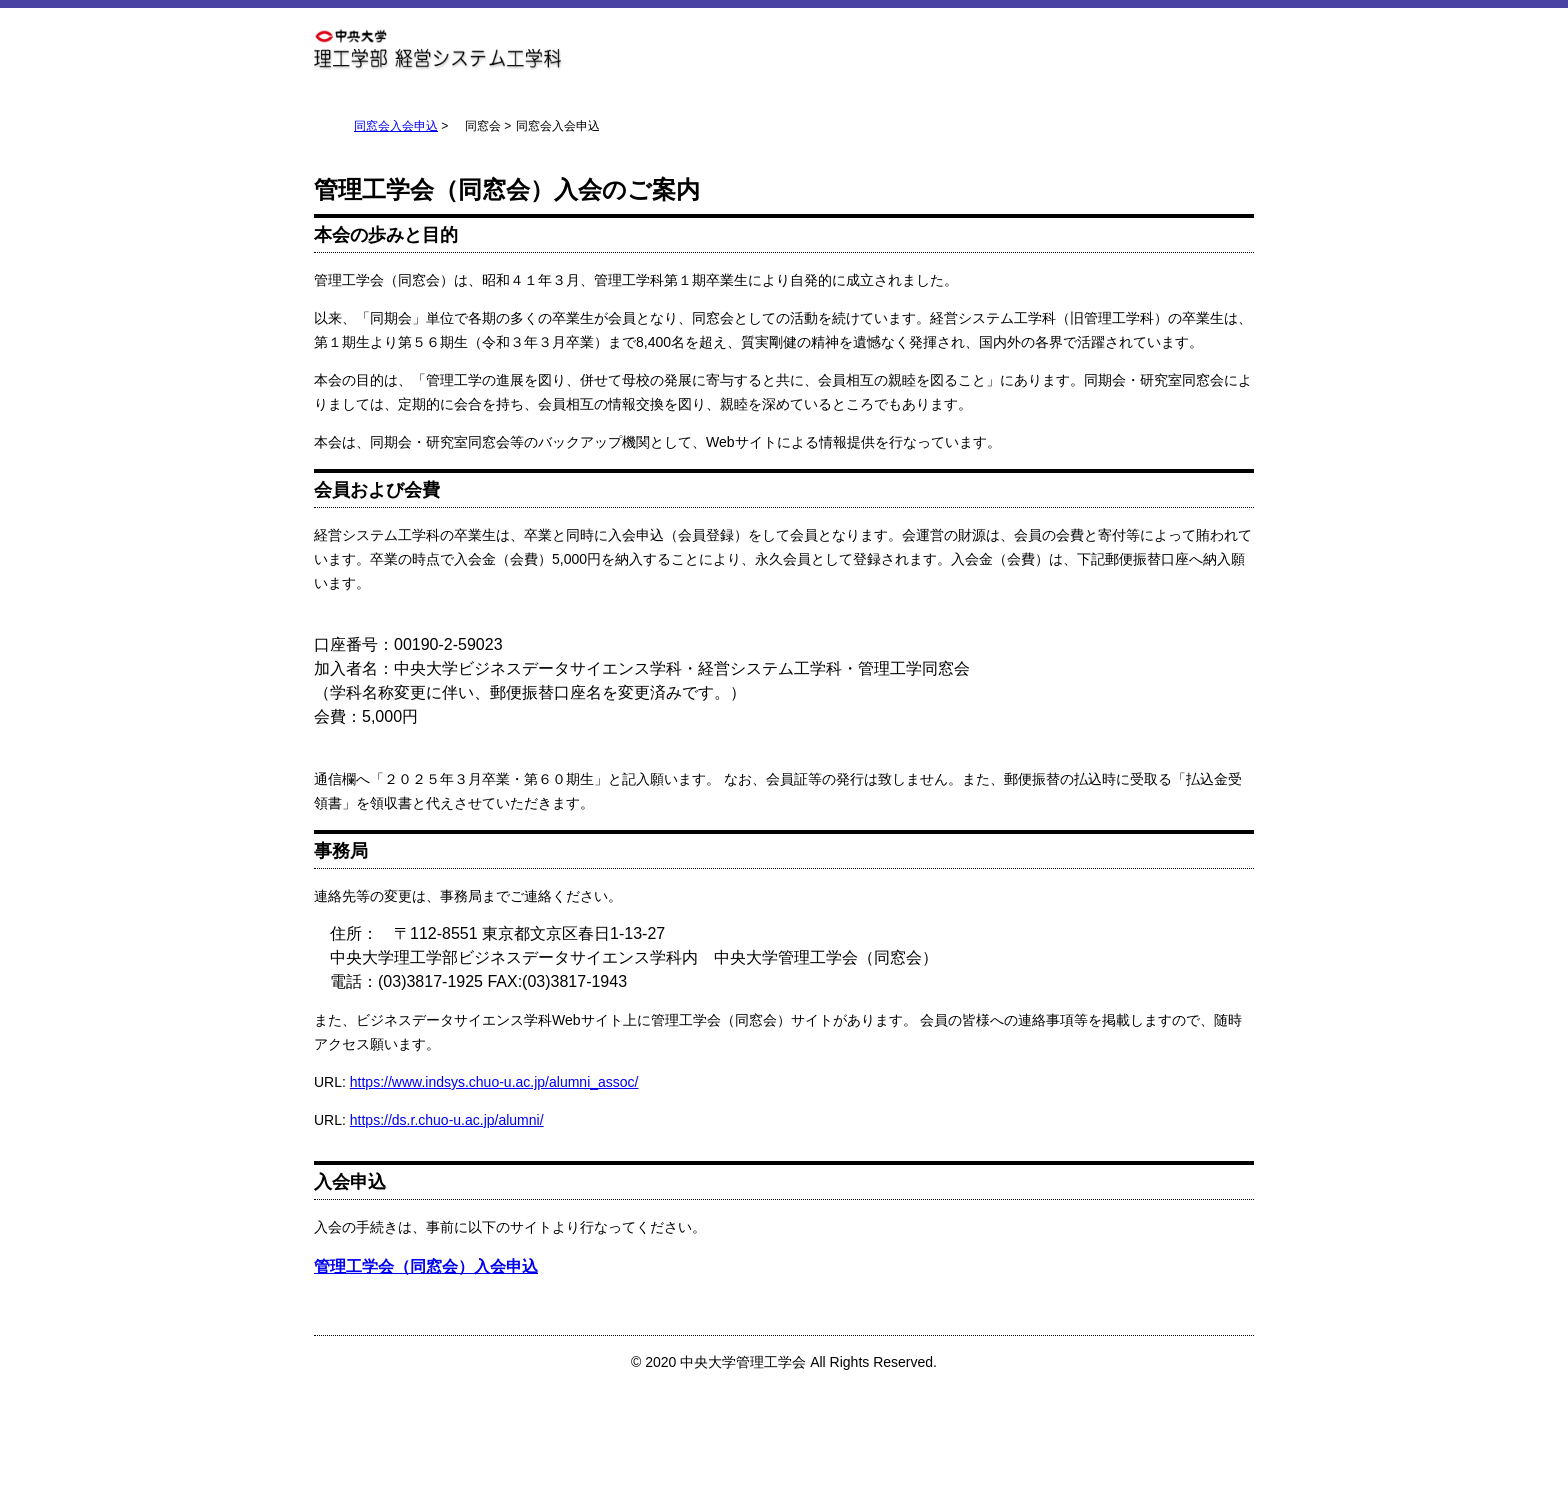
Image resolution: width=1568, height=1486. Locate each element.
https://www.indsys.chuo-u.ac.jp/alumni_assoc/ (494, 1082)
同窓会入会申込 (396, 126)
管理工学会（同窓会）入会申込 (426, 1266)
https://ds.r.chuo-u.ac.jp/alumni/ (447, 1120)
